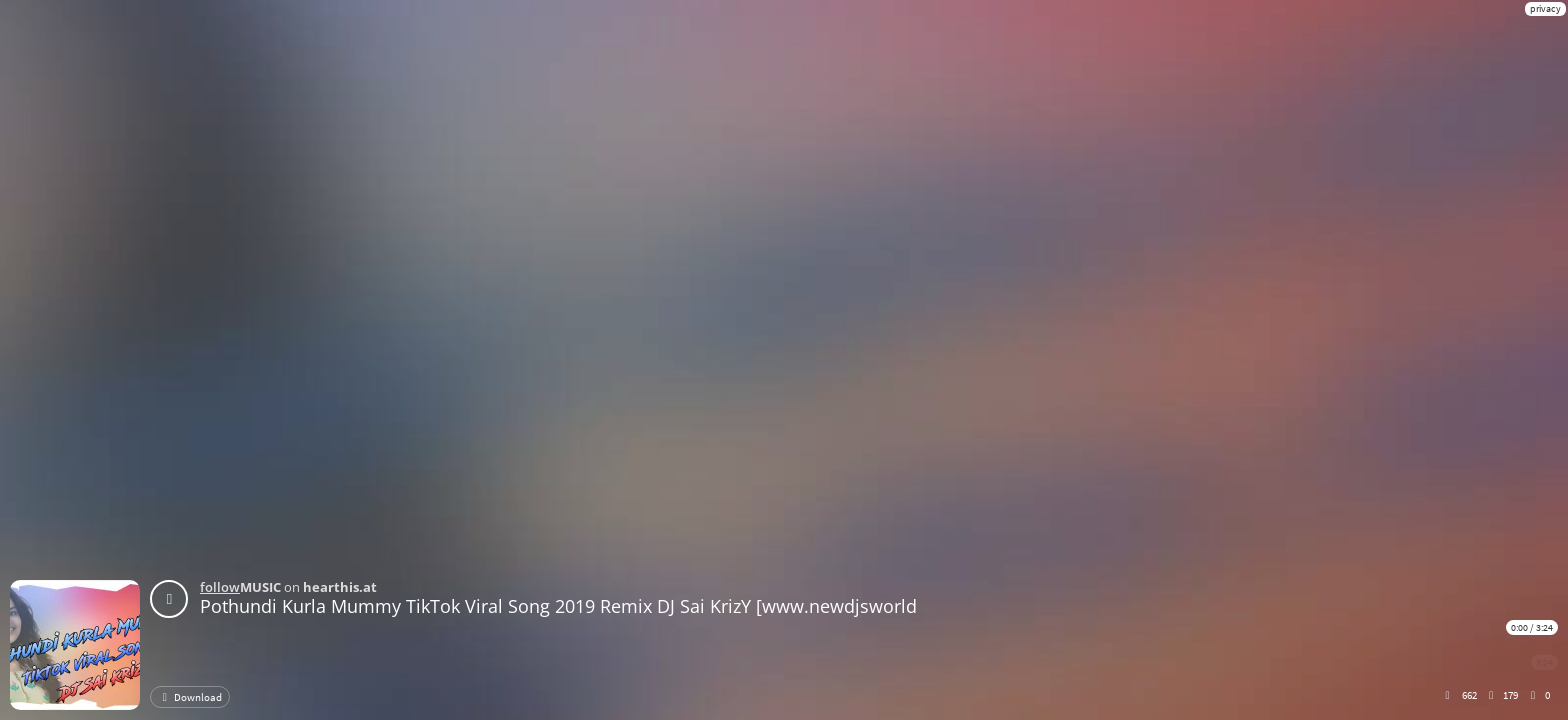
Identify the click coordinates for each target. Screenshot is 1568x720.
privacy (1545, 8)
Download (190, 697)
